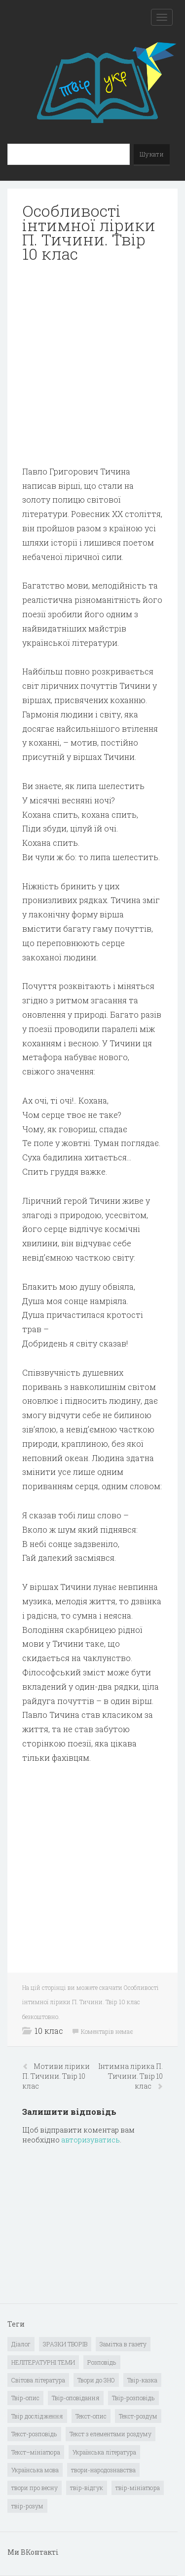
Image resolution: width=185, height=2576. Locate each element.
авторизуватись (90, 2139)
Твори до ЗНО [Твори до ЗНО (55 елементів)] (96, 2380)
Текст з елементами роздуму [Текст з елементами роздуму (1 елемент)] (110, 2434)
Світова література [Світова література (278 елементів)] (38, 2380)
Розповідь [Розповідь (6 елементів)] (101, 2362)
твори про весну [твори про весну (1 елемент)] (34, 2488)
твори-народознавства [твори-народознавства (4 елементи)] (103, 2470)
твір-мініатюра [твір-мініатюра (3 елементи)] (137, 2488)
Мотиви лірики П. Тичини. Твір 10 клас (56, 2076)
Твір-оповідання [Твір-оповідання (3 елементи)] (76, 2398)
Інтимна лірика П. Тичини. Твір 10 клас (130, 2076)
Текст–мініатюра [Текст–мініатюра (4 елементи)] (35, 2452)
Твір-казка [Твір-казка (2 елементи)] (142, 2380)
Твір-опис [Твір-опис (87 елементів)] (25, 2398)
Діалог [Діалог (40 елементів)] (21, 2344)
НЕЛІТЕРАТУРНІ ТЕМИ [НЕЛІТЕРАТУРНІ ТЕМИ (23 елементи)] (43, 2362)
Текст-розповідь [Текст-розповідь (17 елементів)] (34, 2434)
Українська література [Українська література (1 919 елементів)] (104, 2452)
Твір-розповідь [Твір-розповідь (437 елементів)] (133, 2398)
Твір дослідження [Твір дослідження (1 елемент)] (37, 2416)
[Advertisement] (92, 364)
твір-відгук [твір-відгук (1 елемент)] (86, 2488)
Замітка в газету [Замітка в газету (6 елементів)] (123, 2344)
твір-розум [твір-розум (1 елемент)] (27, 2506)
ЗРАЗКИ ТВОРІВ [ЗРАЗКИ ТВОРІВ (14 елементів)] (65, 2344)
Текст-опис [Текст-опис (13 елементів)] (91, 2416)
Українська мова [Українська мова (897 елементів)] (35, 2470)
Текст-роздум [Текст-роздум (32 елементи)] (138, 2416)
